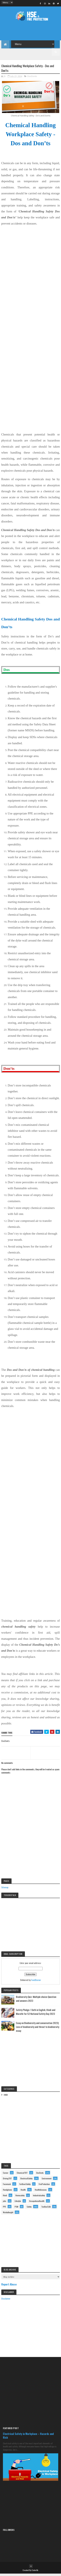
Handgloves (7, 2191)
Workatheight (8, 2214)
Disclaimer (5, 2300)
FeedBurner (36, 1982)
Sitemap (4, 1889)
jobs (4, 2203)
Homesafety (20, 2197)
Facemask (7, 2186)
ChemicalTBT (22, 2174)
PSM (16, 2208)
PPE (4, 2208)
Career (5, 2174)
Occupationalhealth (36, 2203)
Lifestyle (18, 2203)
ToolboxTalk (46, 2208)
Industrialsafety (39, 2197)
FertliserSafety (25, 2186)
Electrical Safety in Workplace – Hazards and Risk (28, 2438)
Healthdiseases (41, 2191)
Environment (46, 2180)
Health (23, 2191)
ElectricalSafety (26, 2180)
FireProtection (44, 2186)
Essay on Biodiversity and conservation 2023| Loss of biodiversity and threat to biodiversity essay (37, 2028)
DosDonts (32, 78)
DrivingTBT (7, 2180)
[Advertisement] (30, 331)
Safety (29, 2208)
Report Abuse (9, 2286)
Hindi (6, 2097)
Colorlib (35, 2572)
